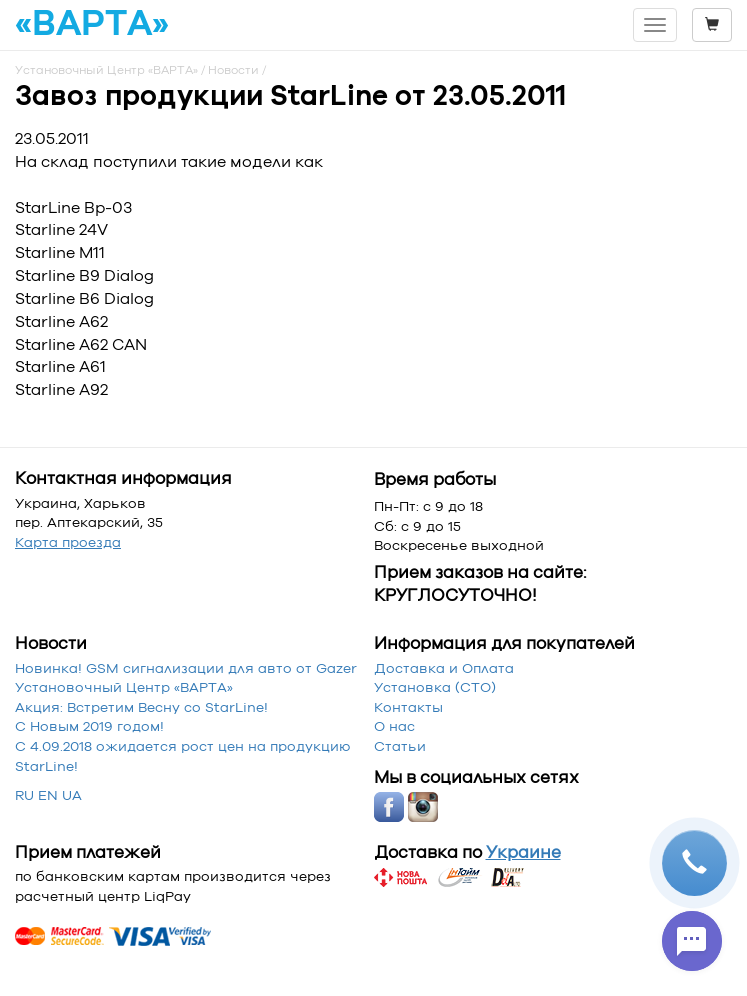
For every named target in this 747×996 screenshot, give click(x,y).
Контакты (408, 707)
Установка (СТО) (435, 687)
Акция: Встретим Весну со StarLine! (141, 707)
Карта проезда (68, 542)
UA (72, 795)
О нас (394, 726)
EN (48, 795)
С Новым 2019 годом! (89, 726)
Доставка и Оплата (444, 668)
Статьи (400, 746)
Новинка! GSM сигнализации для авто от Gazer (186, 668)
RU (24, 795)
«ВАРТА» (92, 24)
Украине (523, 852)
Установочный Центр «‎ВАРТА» (124, 687)
